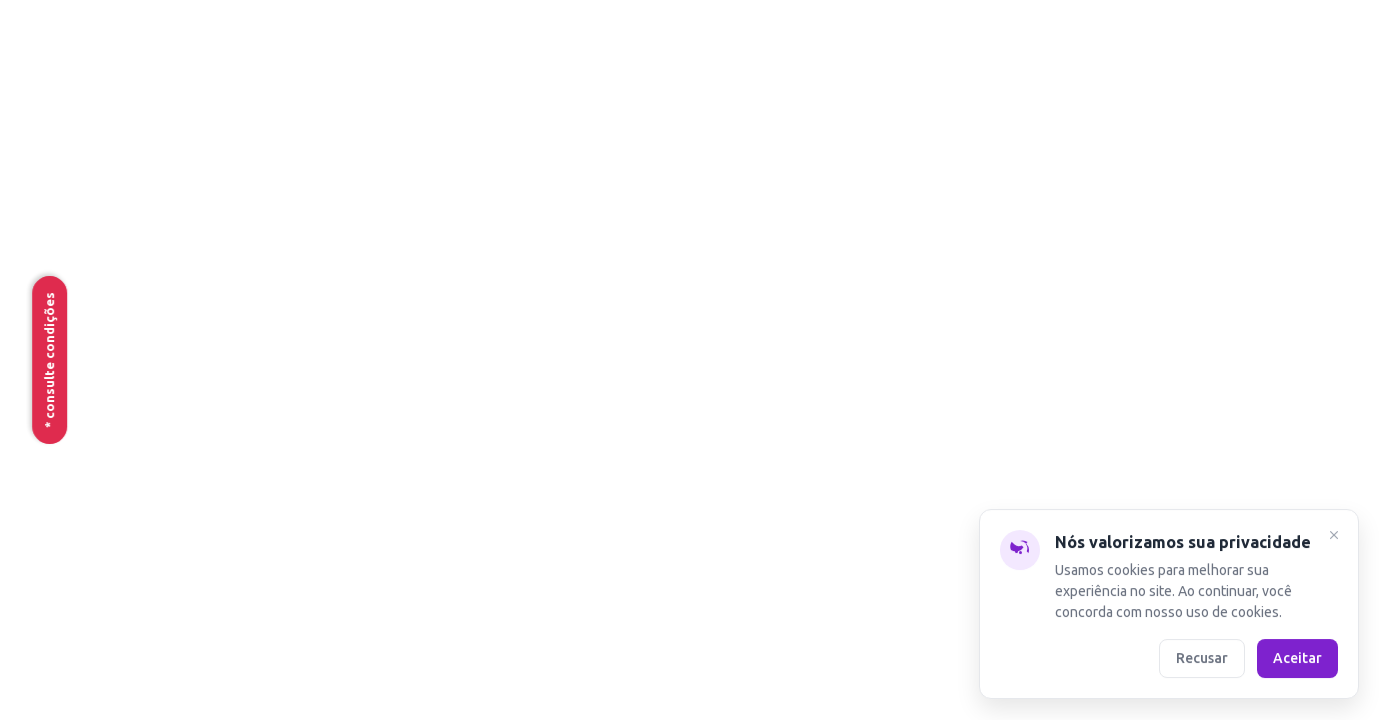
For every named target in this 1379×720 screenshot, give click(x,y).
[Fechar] (1334, 538)
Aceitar (1297, 658)
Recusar (1202, 658)
